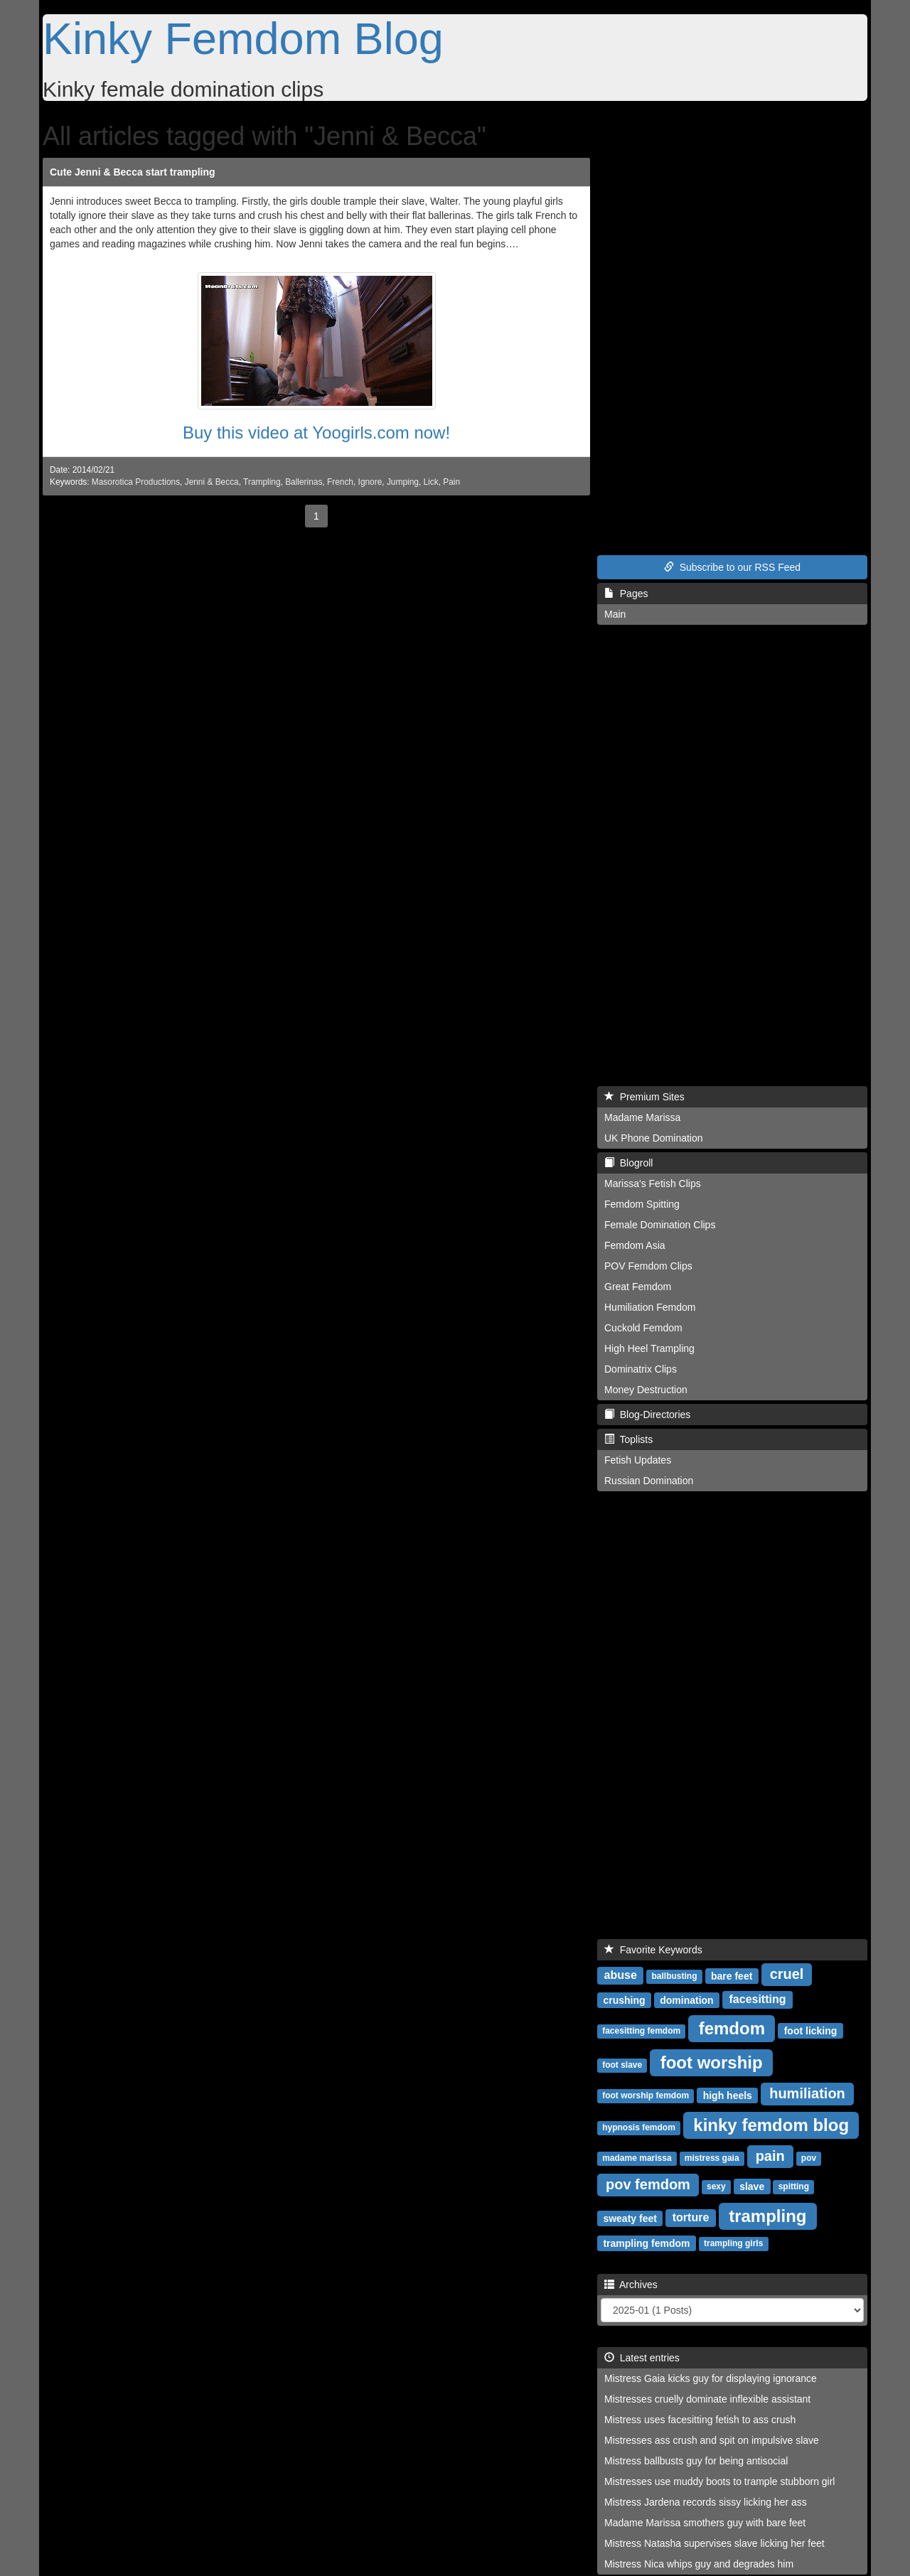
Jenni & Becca (212, 482)
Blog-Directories (647, 1414)
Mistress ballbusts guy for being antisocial (696, 2461)
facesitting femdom (641, 2031)
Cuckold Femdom (643, 1327)
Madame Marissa (642, 1117)
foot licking (810, 2030)
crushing (624, 1999)
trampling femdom (646, 2242)
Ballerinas (303, 482)
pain (770, 2156)
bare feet (731, 1975)
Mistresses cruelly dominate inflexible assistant (707, 2399)
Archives (631, 2284)
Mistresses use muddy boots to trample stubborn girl (719, 2481)
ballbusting (674, 1976)
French (340, 482)
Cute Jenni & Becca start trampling (132, 172)
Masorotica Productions (136, 482)
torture (691, 2217)
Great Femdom (637, 1286)
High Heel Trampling (649, 1348)
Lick (430, 482)
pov (808, 2158)
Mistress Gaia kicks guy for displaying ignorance (710, 2378)
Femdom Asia (634, 1245)
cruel (787, 1974)
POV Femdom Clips (648, 1266)
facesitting (757, 1999)
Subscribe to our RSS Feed (732, 567)
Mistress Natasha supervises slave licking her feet (714, 2543)
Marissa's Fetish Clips (652, 1183)
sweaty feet (629, 2217)
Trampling (261, 482)
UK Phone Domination (653, 1138)
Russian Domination (648, 1480)
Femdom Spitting (642, 1204)
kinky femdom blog (771, 2124)
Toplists (628, 1439)
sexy (716, 2186)
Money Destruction (645, 1389)
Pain (451, 482)
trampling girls (733, 2243)
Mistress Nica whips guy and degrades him (698, 2564)
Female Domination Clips (659, 1224)
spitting (793, 2186)
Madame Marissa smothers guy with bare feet (704, 2522)
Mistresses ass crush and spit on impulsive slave (711, 2440)
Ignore (370, 482)
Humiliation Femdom (649, 1307)
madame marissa (636, 2158)
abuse (620, 1975)
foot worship (711, 2061)
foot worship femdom (645, 2095)
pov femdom (648, 2184)
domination (686, 1999)
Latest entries (642, 2357)
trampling (767, 2215)
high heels (727, 2094)
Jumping (403, 482)
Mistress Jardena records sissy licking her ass (705, 2502)
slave (751, 2185)
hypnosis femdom (638, 2127)
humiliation (807, 2093)
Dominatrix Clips (640, 1369)
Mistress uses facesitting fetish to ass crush (700, 2419)
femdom (732, 2027)
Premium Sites (644, 1096)
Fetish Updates (637, 1460)
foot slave (622, 2065)
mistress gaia (712, 2158)
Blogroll (628, 1163)
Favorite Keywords (653, 1949)
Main (615, 614)
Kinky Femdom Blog (243, 38)
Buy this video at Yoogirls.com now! (316, 432)
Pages (626, 593)
